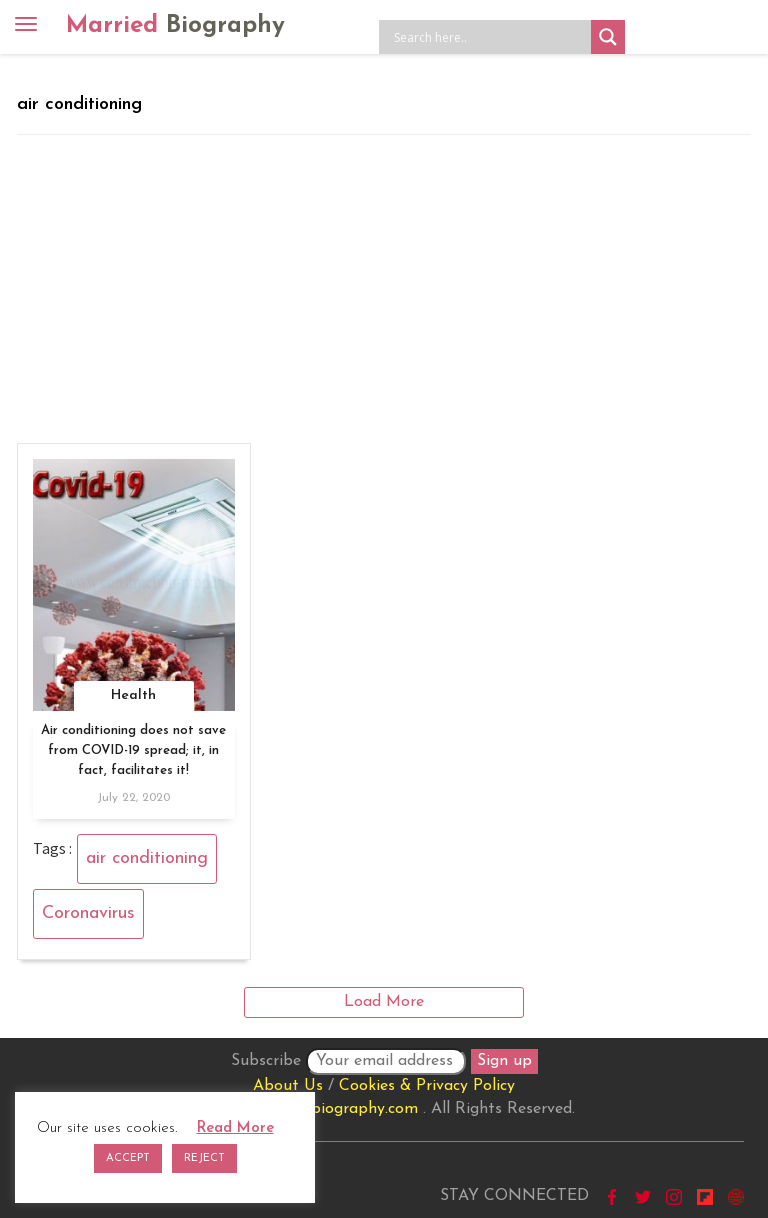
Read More (235, 1128)
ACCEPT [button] (128, 1158)
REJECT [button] (204, 1158)
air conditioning (147, 858)
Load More (384, 1002)
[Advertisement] (384, 285)
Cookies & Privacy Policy (427, 1086)
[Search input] (490, 37)
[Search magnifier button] (608, 37)
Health (133, 695)
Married (175, 26)
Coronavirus (88, 913)
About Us (288, 1086)
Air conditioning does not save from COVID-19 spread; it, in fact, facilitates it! (133, 750)
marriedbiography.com (336, 1109)
